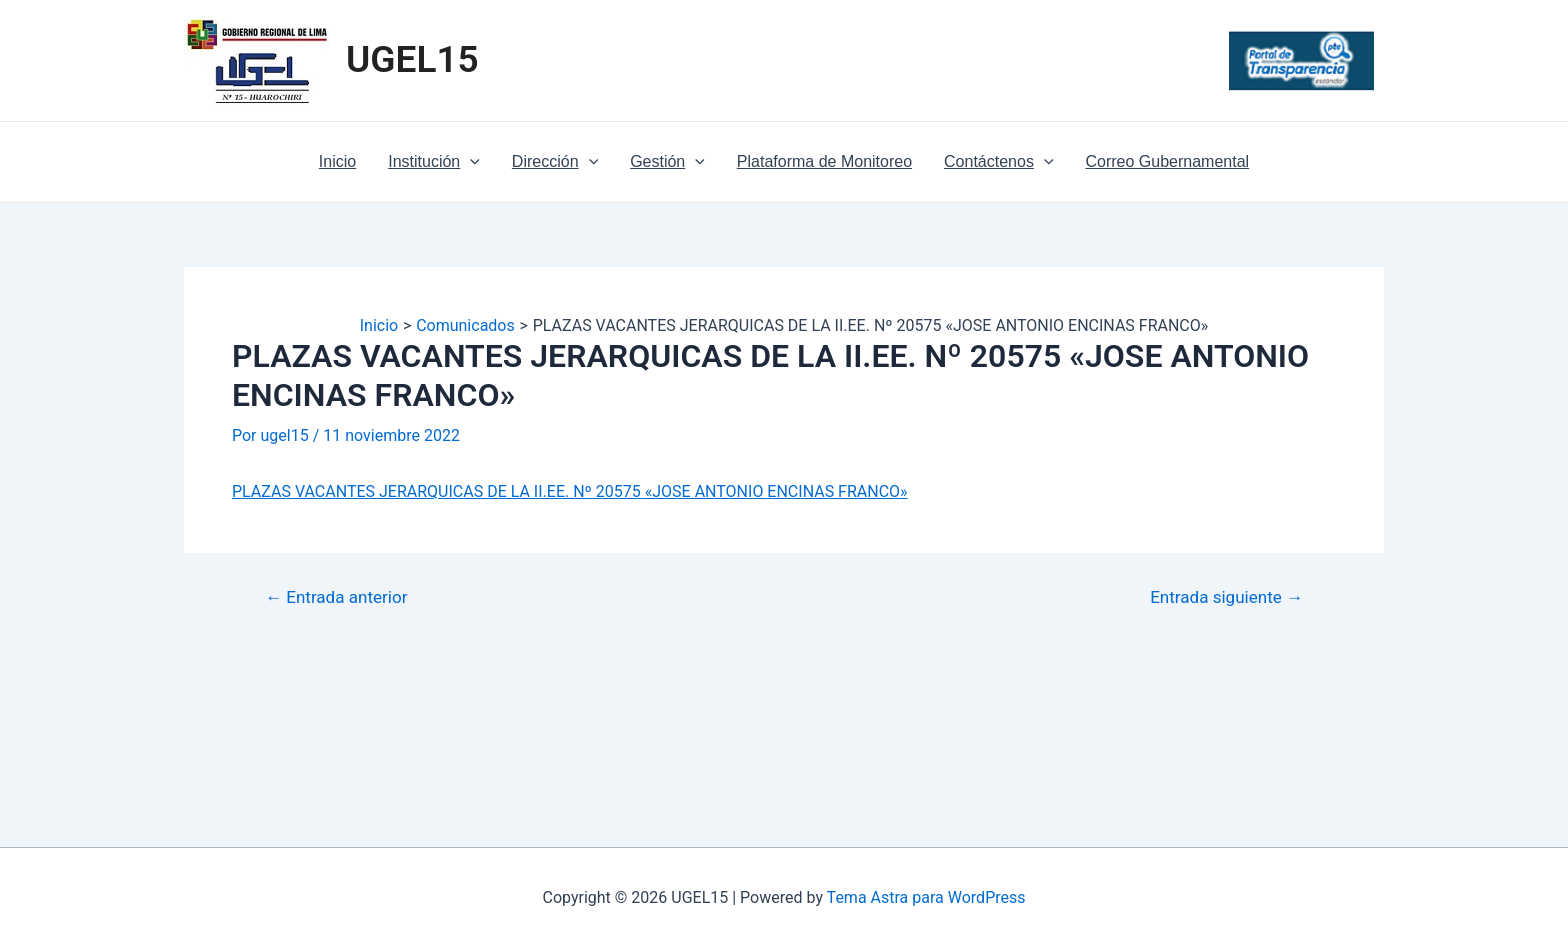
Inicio (337, 161)
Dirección (555, 162)
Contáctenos (998, 162)
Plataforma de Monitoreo (824, 161)
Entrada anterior (336, 597)
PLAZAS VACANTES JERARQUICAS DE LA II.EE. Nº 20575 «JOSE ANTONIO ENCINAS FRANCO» (570, 491)
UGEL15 (412, 59)
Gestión (667, 162)
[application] (470, 162)
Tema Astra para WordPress (926, 897)
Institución (434, 162)
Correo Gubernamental (1168, 161)
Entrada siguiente (1226, 597)
